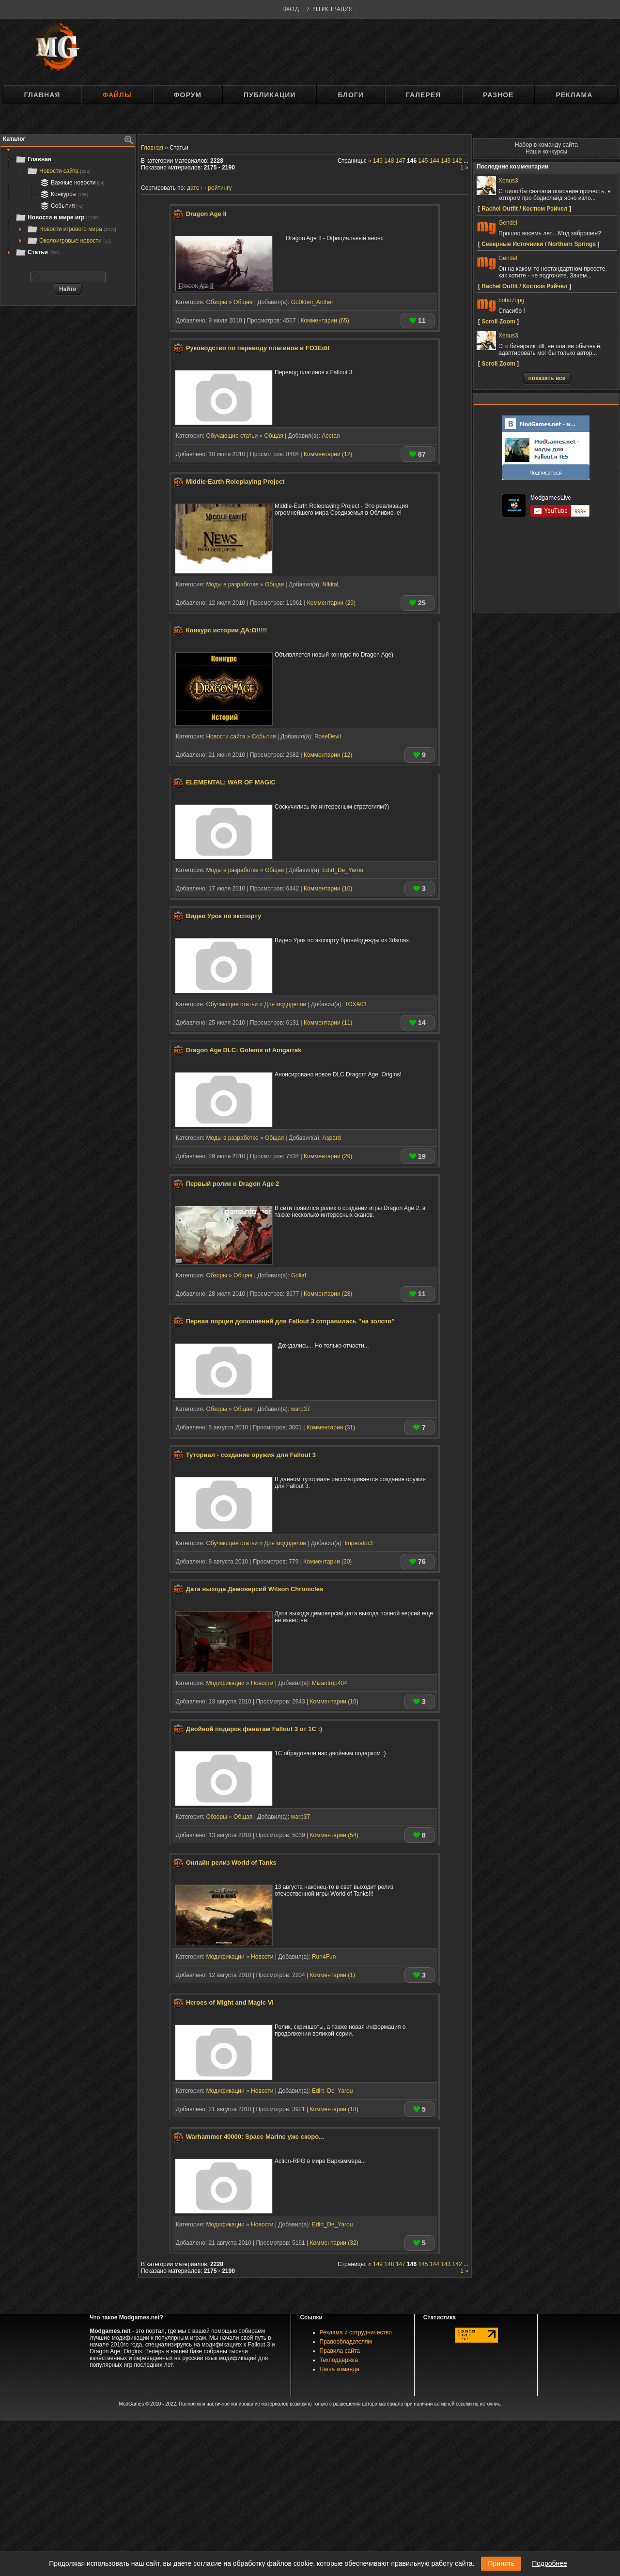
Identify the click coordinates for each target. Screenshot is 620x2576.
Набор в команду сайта (546, 144)
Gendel (507, 222)
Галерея (423, 95)
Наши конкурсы (546, 151)
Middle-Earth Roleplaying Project (235, 481)
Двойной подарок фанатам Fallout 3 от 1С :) (254, 1729)
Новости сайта (58, 171)
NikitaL (332, 584)
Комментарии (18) (334, 2109)
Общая (242, 302)
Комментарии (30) (327, 1561)
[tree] (68, 205)
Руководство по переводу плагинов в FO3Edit (258, 348)
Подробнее (549, 2563)
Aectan (331, 435)
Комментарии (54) (334, 1835)
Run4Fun (324, 1956)
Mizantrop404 (329, 1683)
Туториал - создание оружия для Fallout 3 (251, 1455)
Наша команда (339, 2369)
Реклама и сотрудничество (356, 2332)
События (61, 206)
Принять (501, 2563)
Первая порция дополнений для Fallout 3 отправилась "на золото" (290, 1321)
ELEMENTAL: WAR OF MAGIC (231, 782)
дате (193, 187)
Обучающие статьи (232, 435)
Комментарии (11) (328, 1022)
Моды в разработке (232, 584)
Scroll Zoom (498, 321)
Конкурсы (63, 194)
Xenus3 (508, 180)
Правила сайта (340, 2350)
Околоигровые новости (69, 240)
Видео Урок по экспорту (224, 916)
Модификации (225, 1683)
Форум (188, 95)
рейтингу (220, 187)
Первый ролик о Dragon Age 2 (232, 1184)
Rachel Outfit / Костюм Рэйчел (524, 208)
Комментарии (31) (331, 1427)
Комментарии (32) (334, 2242)
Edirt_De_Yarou (343, 870)
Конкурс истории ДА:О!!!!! (226, 630)
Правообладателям (346, 2341)
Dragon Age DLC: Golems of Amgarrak (244, 1050)
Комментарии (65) (324, 320)
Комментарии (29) (331, 602)
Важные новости (71, 182)
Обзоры (216, 302)
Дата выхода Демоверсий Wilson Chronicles (255, 1589)
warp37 (300, 1409)
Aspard (332, 1138)
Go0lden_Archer (312, 302)
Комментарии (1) (332, 1975)
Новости (262, 1683)
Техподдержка (339, 2360)
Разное (498, 95)
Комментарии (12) (328, 454)
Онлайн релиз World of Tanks (231, 1863)
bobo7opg (511, 300)
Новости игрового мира (71, 229)
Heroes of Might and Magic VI (230, 2003)
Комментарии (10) (328, 888)
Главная (42, 95)
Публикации (269, 95)
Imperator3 (358, 1543)
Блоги (350, 95)
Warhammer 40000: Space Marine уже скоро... (255, 2136)
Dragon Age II (206, 213)
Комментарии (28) (328, 1293)
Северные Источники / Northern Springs (538, 244)
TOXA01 (355, 1004)
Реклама (574, 95)
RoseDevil (327, 736)
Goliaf (298, 1275)
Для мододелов (285, 1004)
